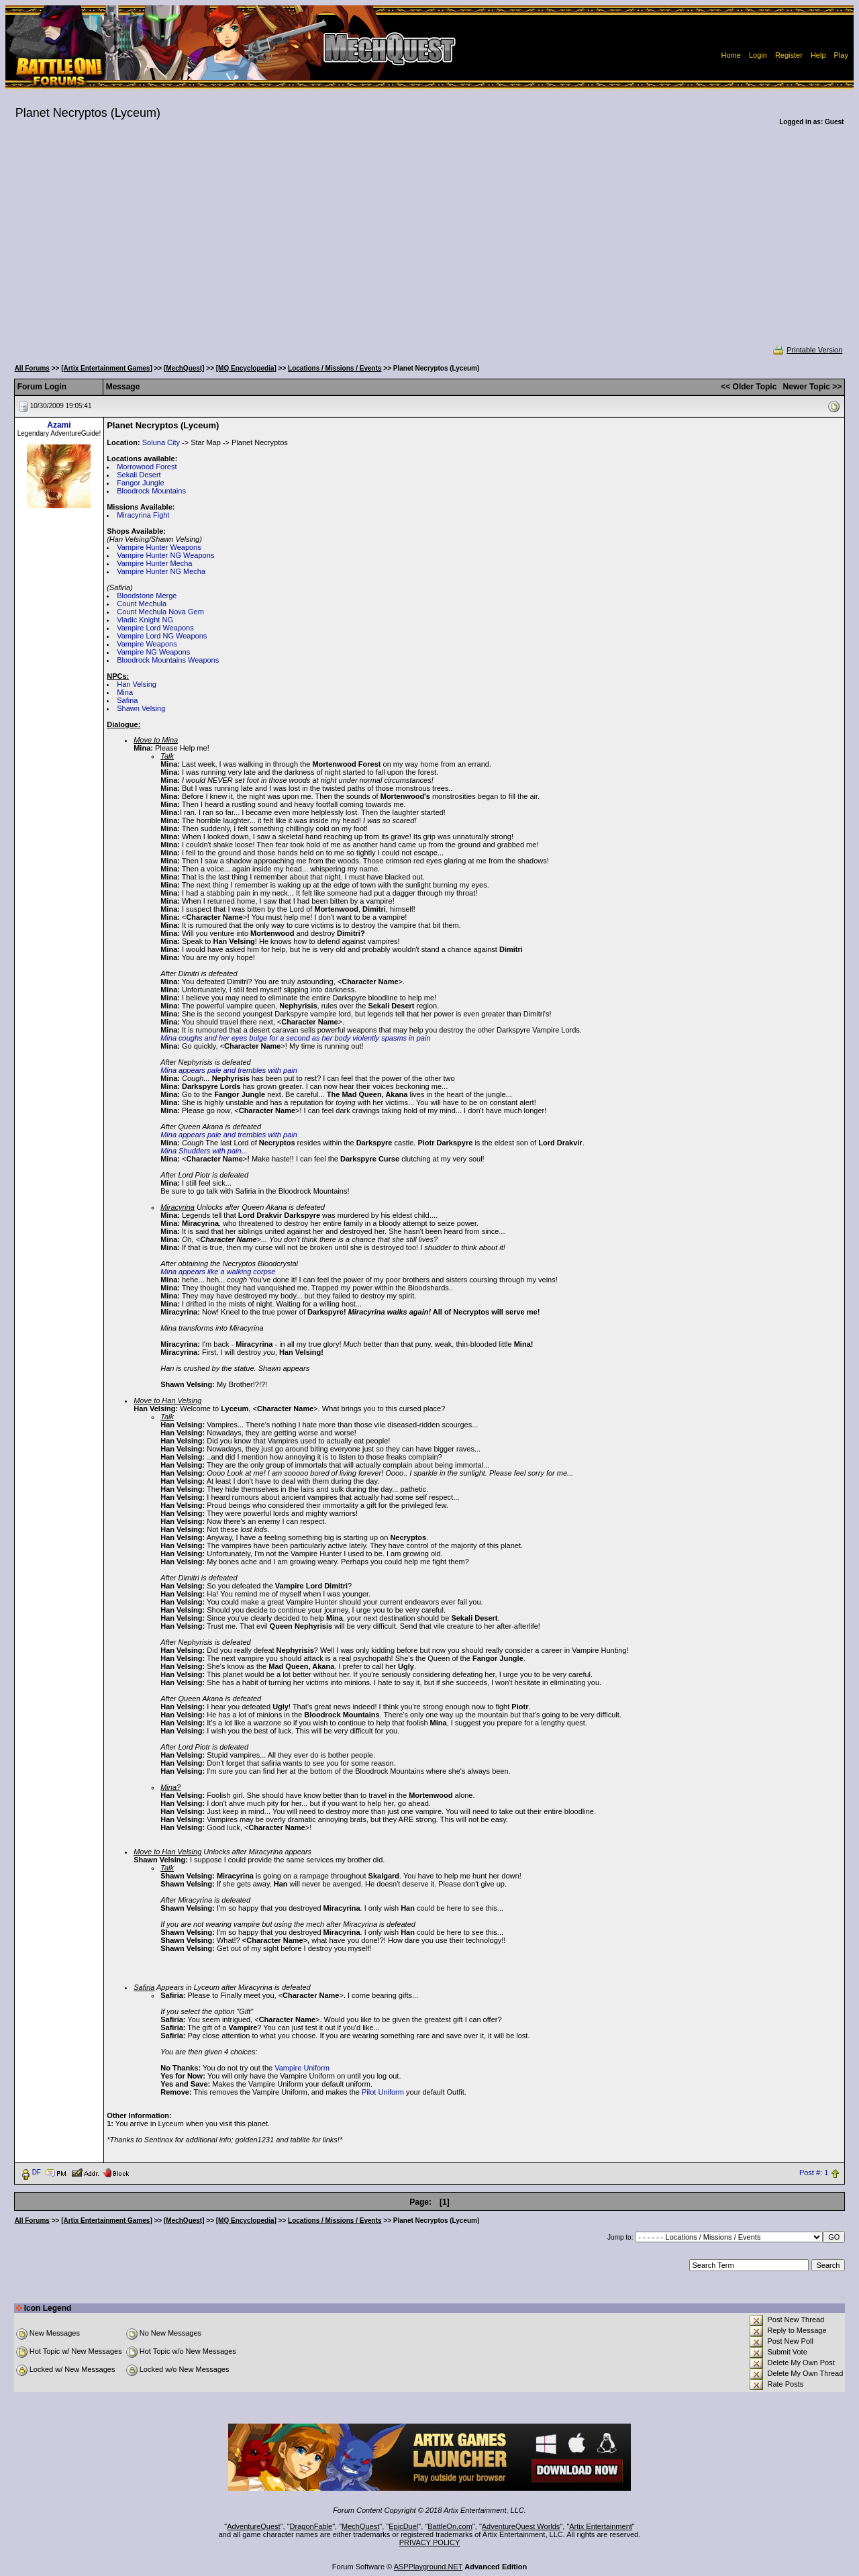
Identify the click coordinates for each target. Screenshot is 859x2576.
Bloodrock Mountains (151, 491)
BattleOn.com (449, 2526)
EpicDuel (403, 2526)
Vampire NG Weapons (153, 652)
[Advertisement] (429, 244)
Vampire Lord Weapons (155, 628)
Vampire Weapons (146, 644)
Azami (58, 425)
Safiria (127, 700)
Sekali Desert (138, 475)
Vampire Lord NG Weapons (162, 636)
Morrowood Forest (146, 467)
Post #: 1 (813, 2172)
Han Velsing (136, 684)
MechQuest (360, 2526)
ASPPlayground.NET (428, 2567)
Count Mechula (141, 604)
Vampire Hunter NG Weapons (165, 555)
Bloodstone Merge (146, 595)
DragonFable (311, 2526)
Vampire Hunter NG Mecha (161, 571)
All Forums (32, 368)
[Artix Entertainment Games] (106, 368)
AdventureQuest (254, 2526)
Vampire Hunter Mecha (154, 563)
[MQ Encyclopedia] (246, 368)
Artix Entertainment (600, 2526)
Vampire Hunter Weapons (159, 547)
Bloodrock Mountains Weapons (168, 660)
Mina (125, 692)
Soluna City (161, 442)
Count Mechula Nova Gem (160, 612)
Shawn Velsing (141, 708)
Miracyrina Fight (143, 515)
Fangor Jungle (140, 483)
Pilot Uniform (383, 2092)
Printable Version (807, 350)
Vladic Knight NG (145, 620)
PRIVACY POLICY (429, 2542)
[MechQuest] (184, 368)
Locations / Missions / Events (334, 368)
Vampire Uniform (302, 2068)
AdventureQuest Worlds (521, 2526)
